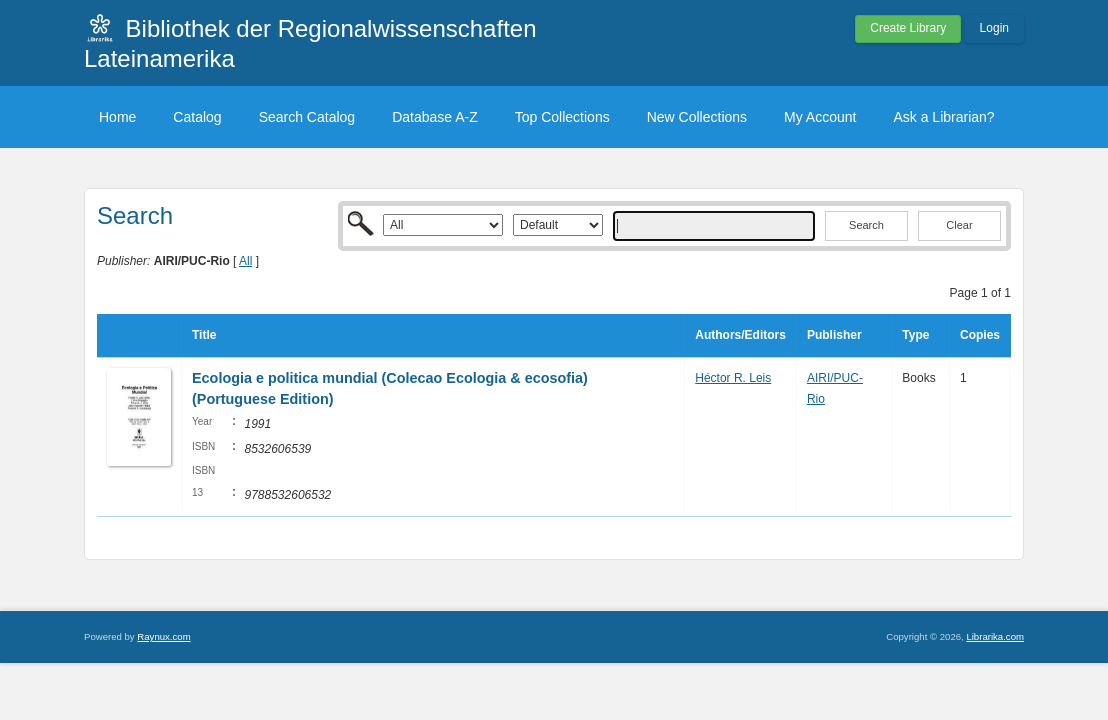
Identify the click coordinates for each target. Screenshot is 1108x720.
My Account (820, 117)
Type (915, 335)
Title (204, 335)
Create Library (908, 28)
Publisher (834, 335)
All (245, 261)
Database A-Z (435, 117)
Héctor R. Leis (733, 378)
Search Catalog (307, 117)
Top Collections (562, 117)
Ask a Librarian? (943, 117)
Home (117, 117)
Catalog (197, 117)
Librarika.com (995, 636)
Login (994, 28)
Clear (959, 225)
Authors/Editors (740, 335)
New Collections (697, 117)
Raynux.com (163, 636)
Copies (980, 335)
